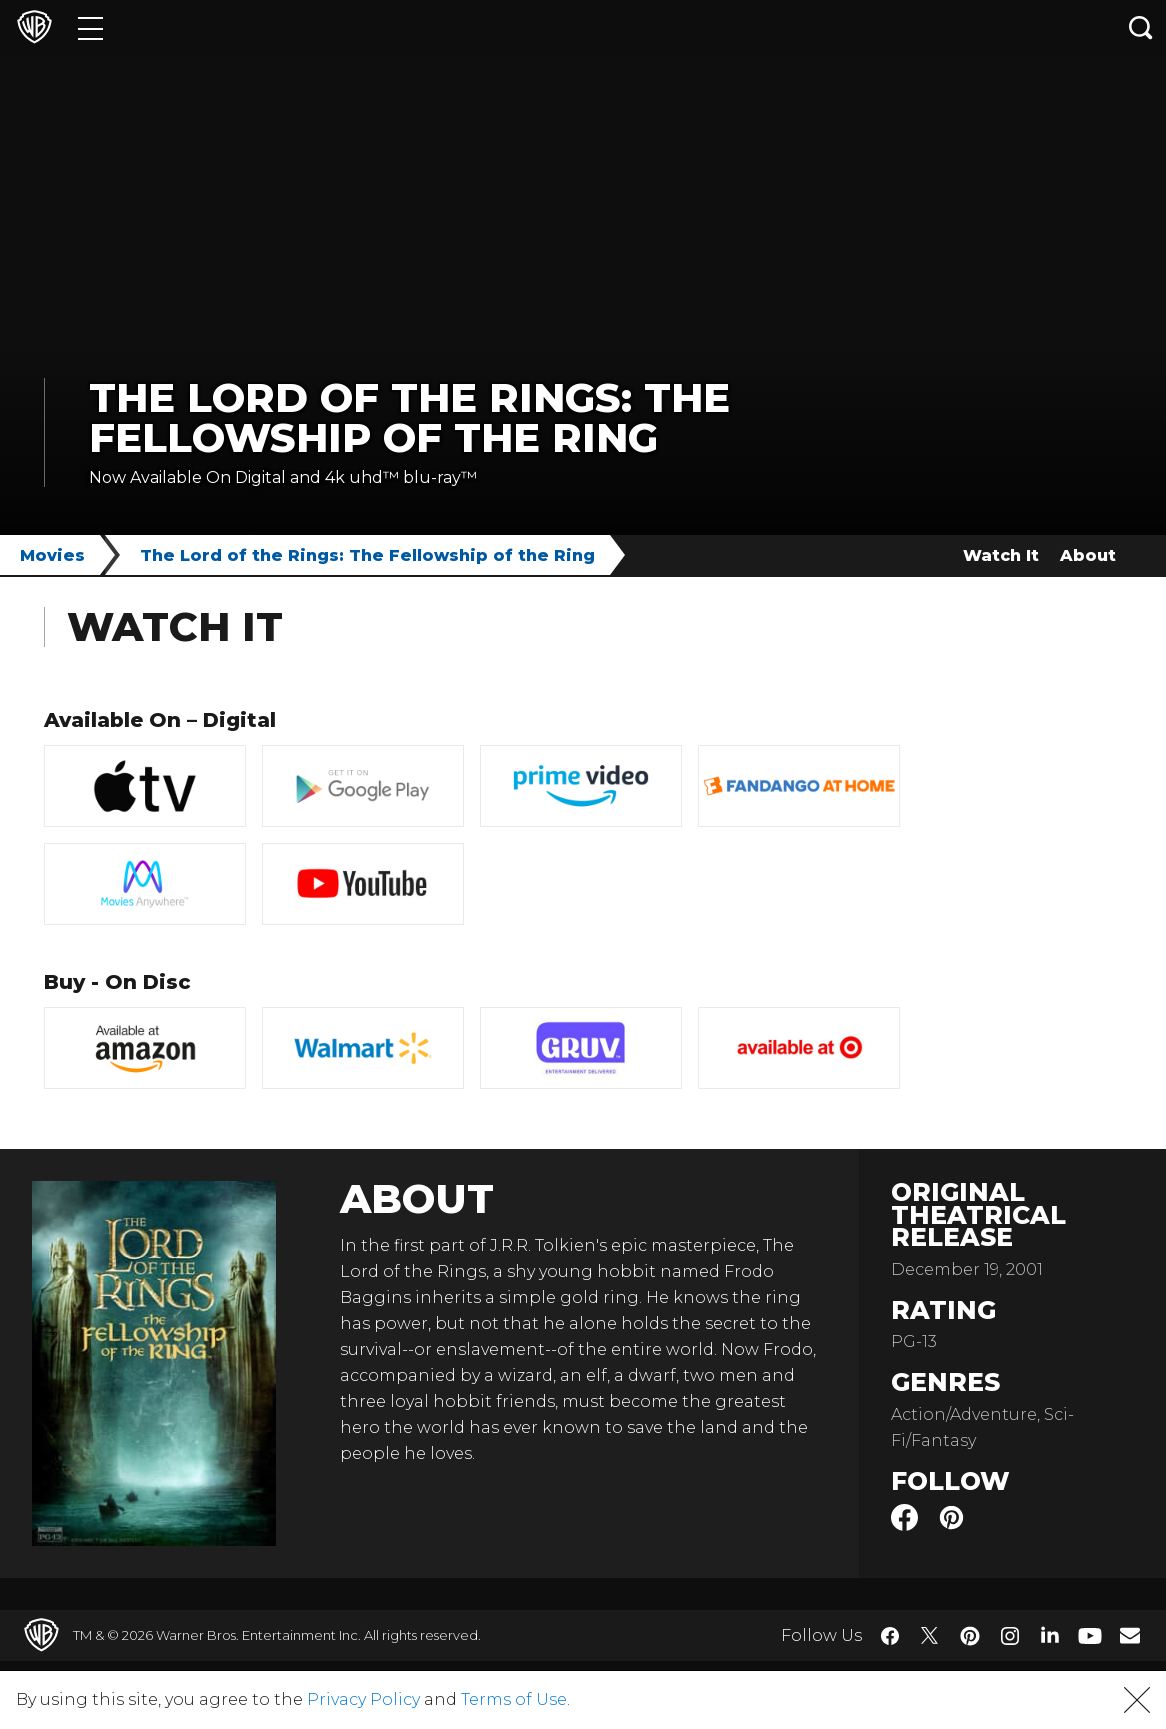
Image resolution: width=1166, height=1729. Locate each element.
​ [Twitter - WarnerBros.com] (930, 1636)
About (1088, 555)
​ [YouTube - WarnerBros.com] (1090, 1635)
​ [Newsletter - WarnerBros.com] (1130, 1635)
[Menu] (90, 27)
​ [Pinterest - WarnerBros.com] (970, 1636)
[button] (1137, 1700)
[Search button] (1141, 27)
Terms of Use (514, 1699)
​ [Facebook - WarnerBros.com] (890, 1636)
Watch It (1001, 555)
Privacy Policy (363, 1699)
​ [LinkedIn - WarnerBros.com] (1050, 1634)
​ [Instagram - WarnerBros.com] (1010, 1636)
